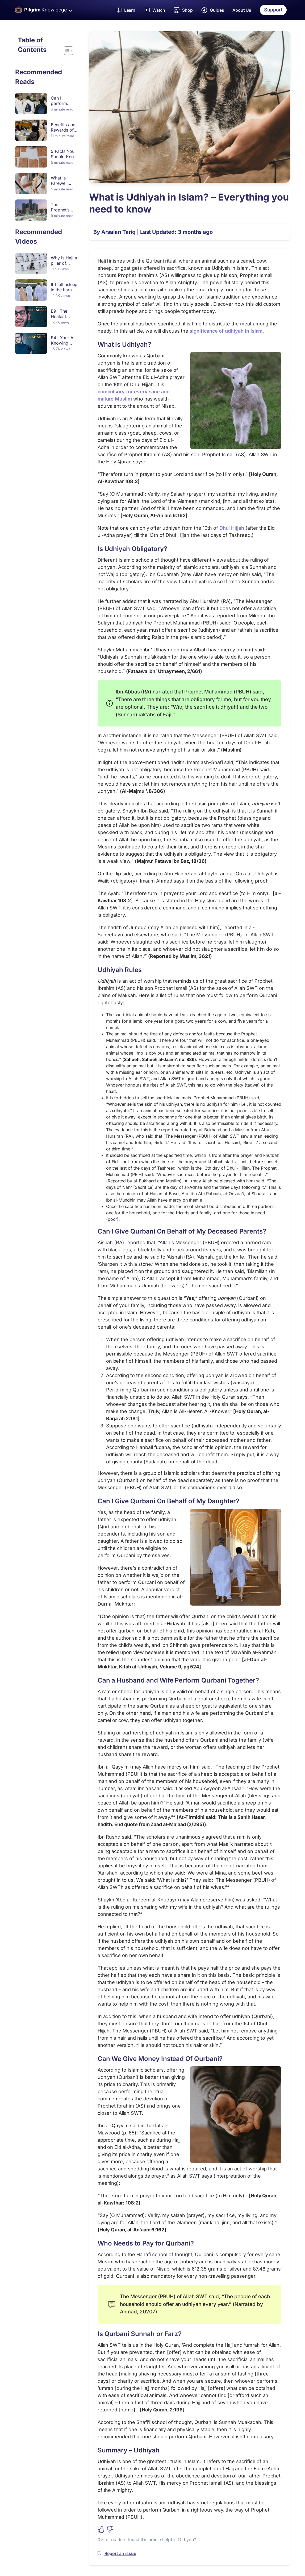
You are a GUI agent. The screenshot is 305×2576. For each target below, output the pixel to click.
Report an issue (120, 2553)
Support (273, 10)
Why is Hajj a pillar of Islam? (64, 263)
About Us (241, 10)
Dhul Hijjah (231, 528)
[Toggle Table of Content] (66, 50)
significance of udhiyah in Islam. (227, 331)
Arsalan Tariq (118, 232)
